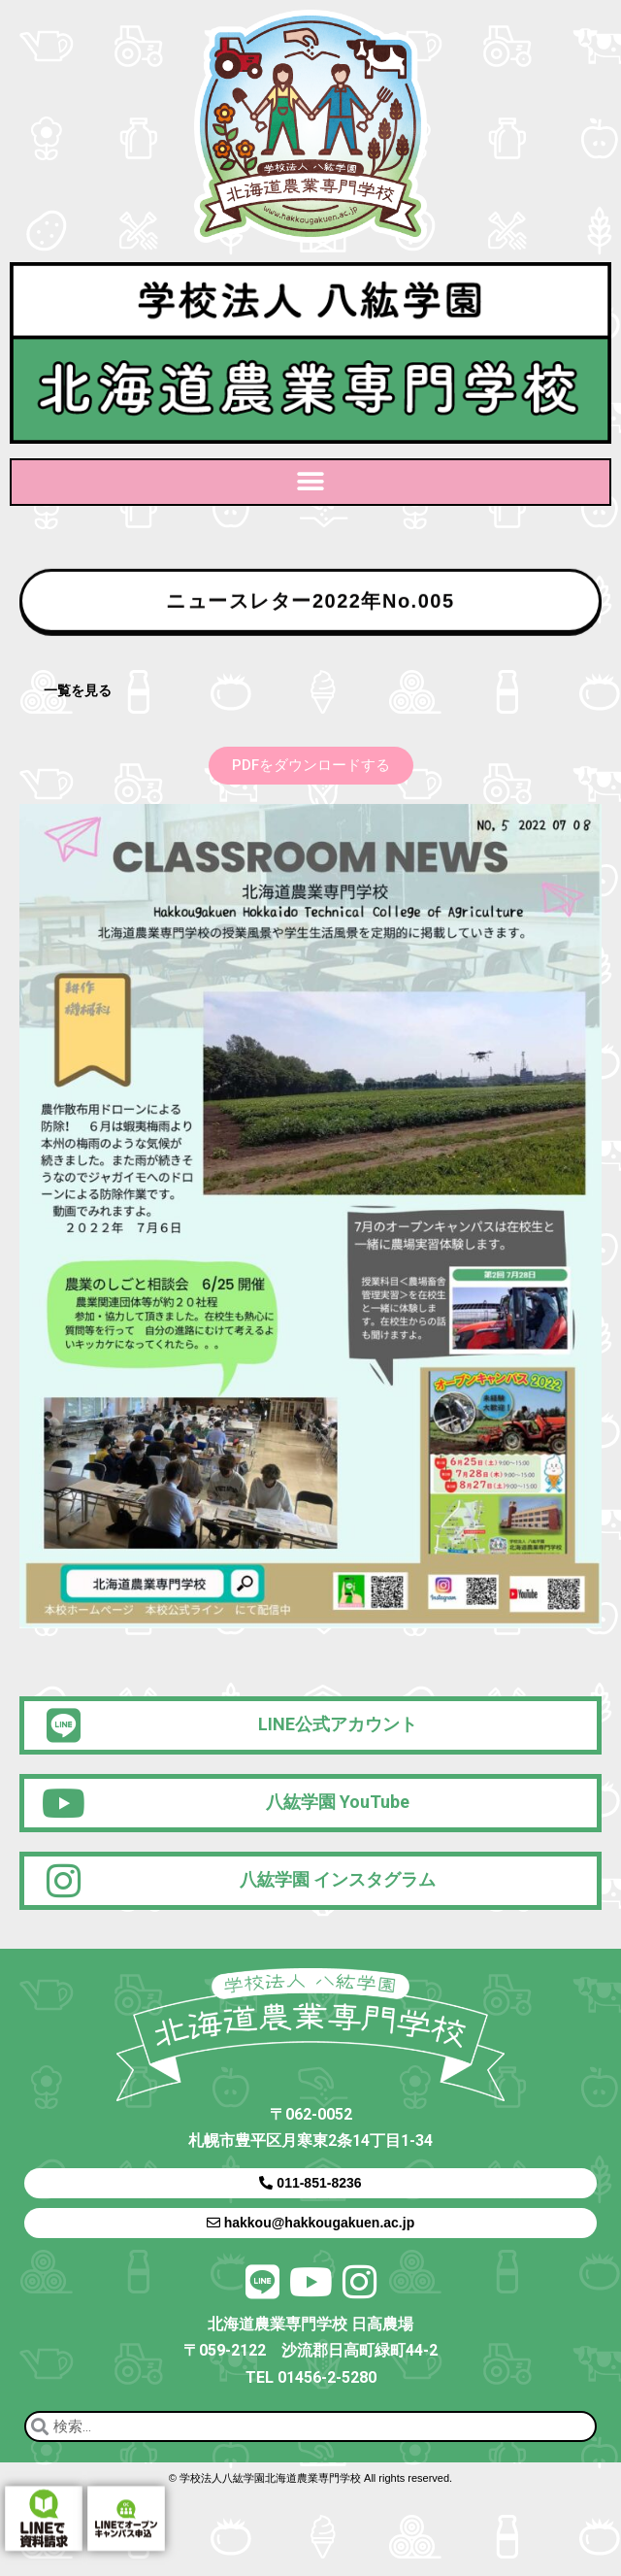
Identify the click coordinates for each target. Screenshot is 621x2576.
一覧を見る (78, 690)
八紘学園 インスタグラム (338, 1879)
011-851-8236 (310, 2183)
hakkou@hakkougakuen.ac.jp (310, 2222)
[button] (311, 482)
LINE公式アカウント (337, 1724)
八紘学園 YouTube (337, 1801)
